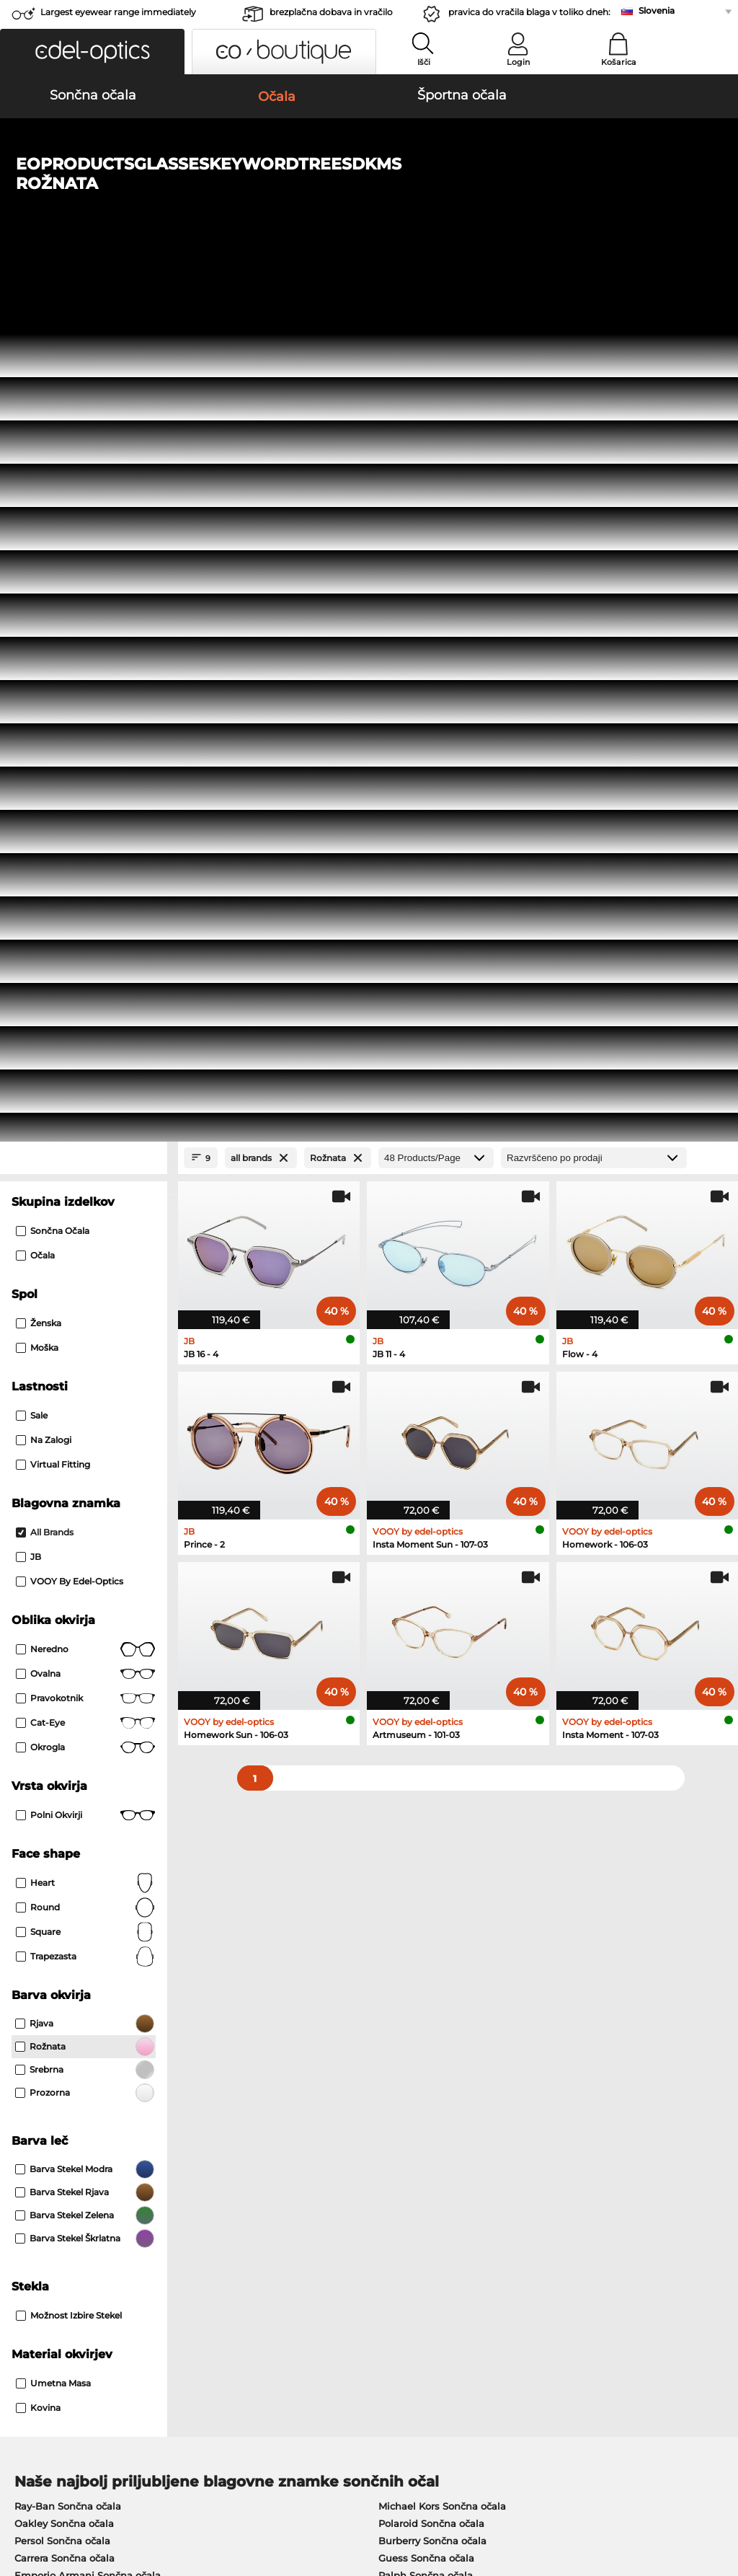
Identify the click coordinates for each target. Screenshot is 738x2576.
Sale (32, 568)
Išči (423, 62)
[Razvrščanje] (594, 311)
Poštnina (270, 2233)
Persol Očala (402, 1816)
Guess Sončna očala (426, 1711)
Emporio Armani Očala (69, 1868)
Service (268, 2193)
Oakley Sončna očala (64, 1676)
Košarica (618, 62)
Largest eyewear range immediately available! (118, 16)
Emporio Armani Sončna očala (87, 1728)
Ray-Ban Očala (49, 1799)
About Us (33, 2193)
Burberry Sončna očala (432, 1694)
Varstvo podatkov (179, 2489)
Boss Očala (398, 1851)
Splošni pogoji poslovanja (70, 2489)
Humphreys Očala (58, 1851)
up (719, 2489)
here (379, 2035)
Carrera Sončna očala (64, 1711)
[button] (92, 51)
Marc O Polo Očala (58, 1834)
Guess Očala (402, 1799)
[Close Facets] (83, 311)
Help (501, 2193)
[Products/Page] (436, 311)
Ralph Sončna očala (425, 1728)
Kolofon (27, 2507)
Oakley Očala (46, 1816)
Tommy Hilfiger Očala (424, 1868)
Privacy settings (46, 2216)
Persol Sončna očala (62, 1694)
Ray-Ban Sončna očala (67, 1659)
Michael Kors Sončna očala (442, 1659)
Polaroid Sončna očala (431, 1676)
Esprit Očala (401, 1834)
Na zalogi (43, 593)
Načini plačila (281, 2216)
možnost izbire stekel (69, 1468)
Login (518, 62)
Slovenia (657, 10)
